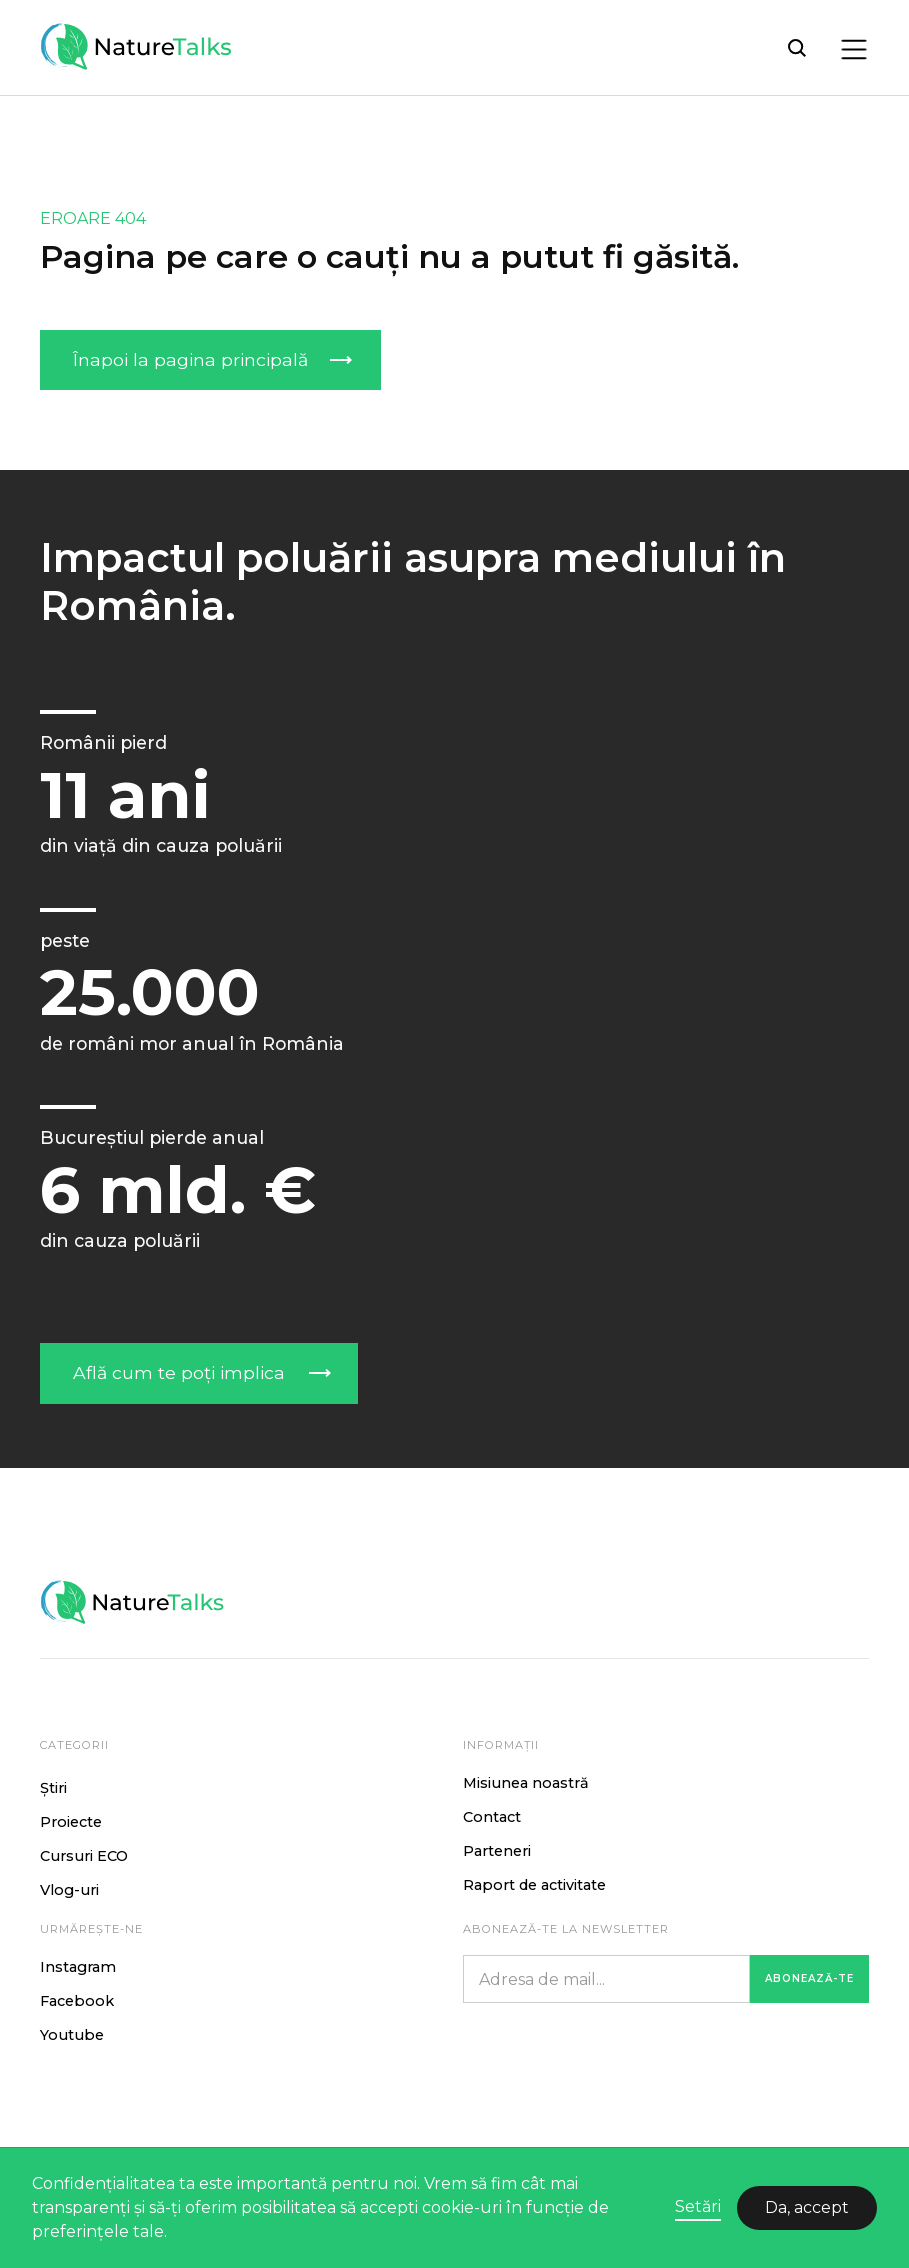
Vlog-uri (69, 1890)
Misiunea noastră (526, 1783)
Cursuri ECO (84, 1856)
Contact (492, 1817)
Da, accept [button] (807, 2207)
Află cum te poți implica (179, 1372)
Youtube (72, 2035)
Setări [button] (698, 2206)
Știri (53, 1788)
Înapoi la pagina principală (190, 359)
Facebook (77, 2001)
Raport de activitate (534, 1885)
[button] (849, 48)
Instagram (78, 1967)
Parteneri (497, 1851)
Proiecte (71, 1822)
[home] (140, 47)
